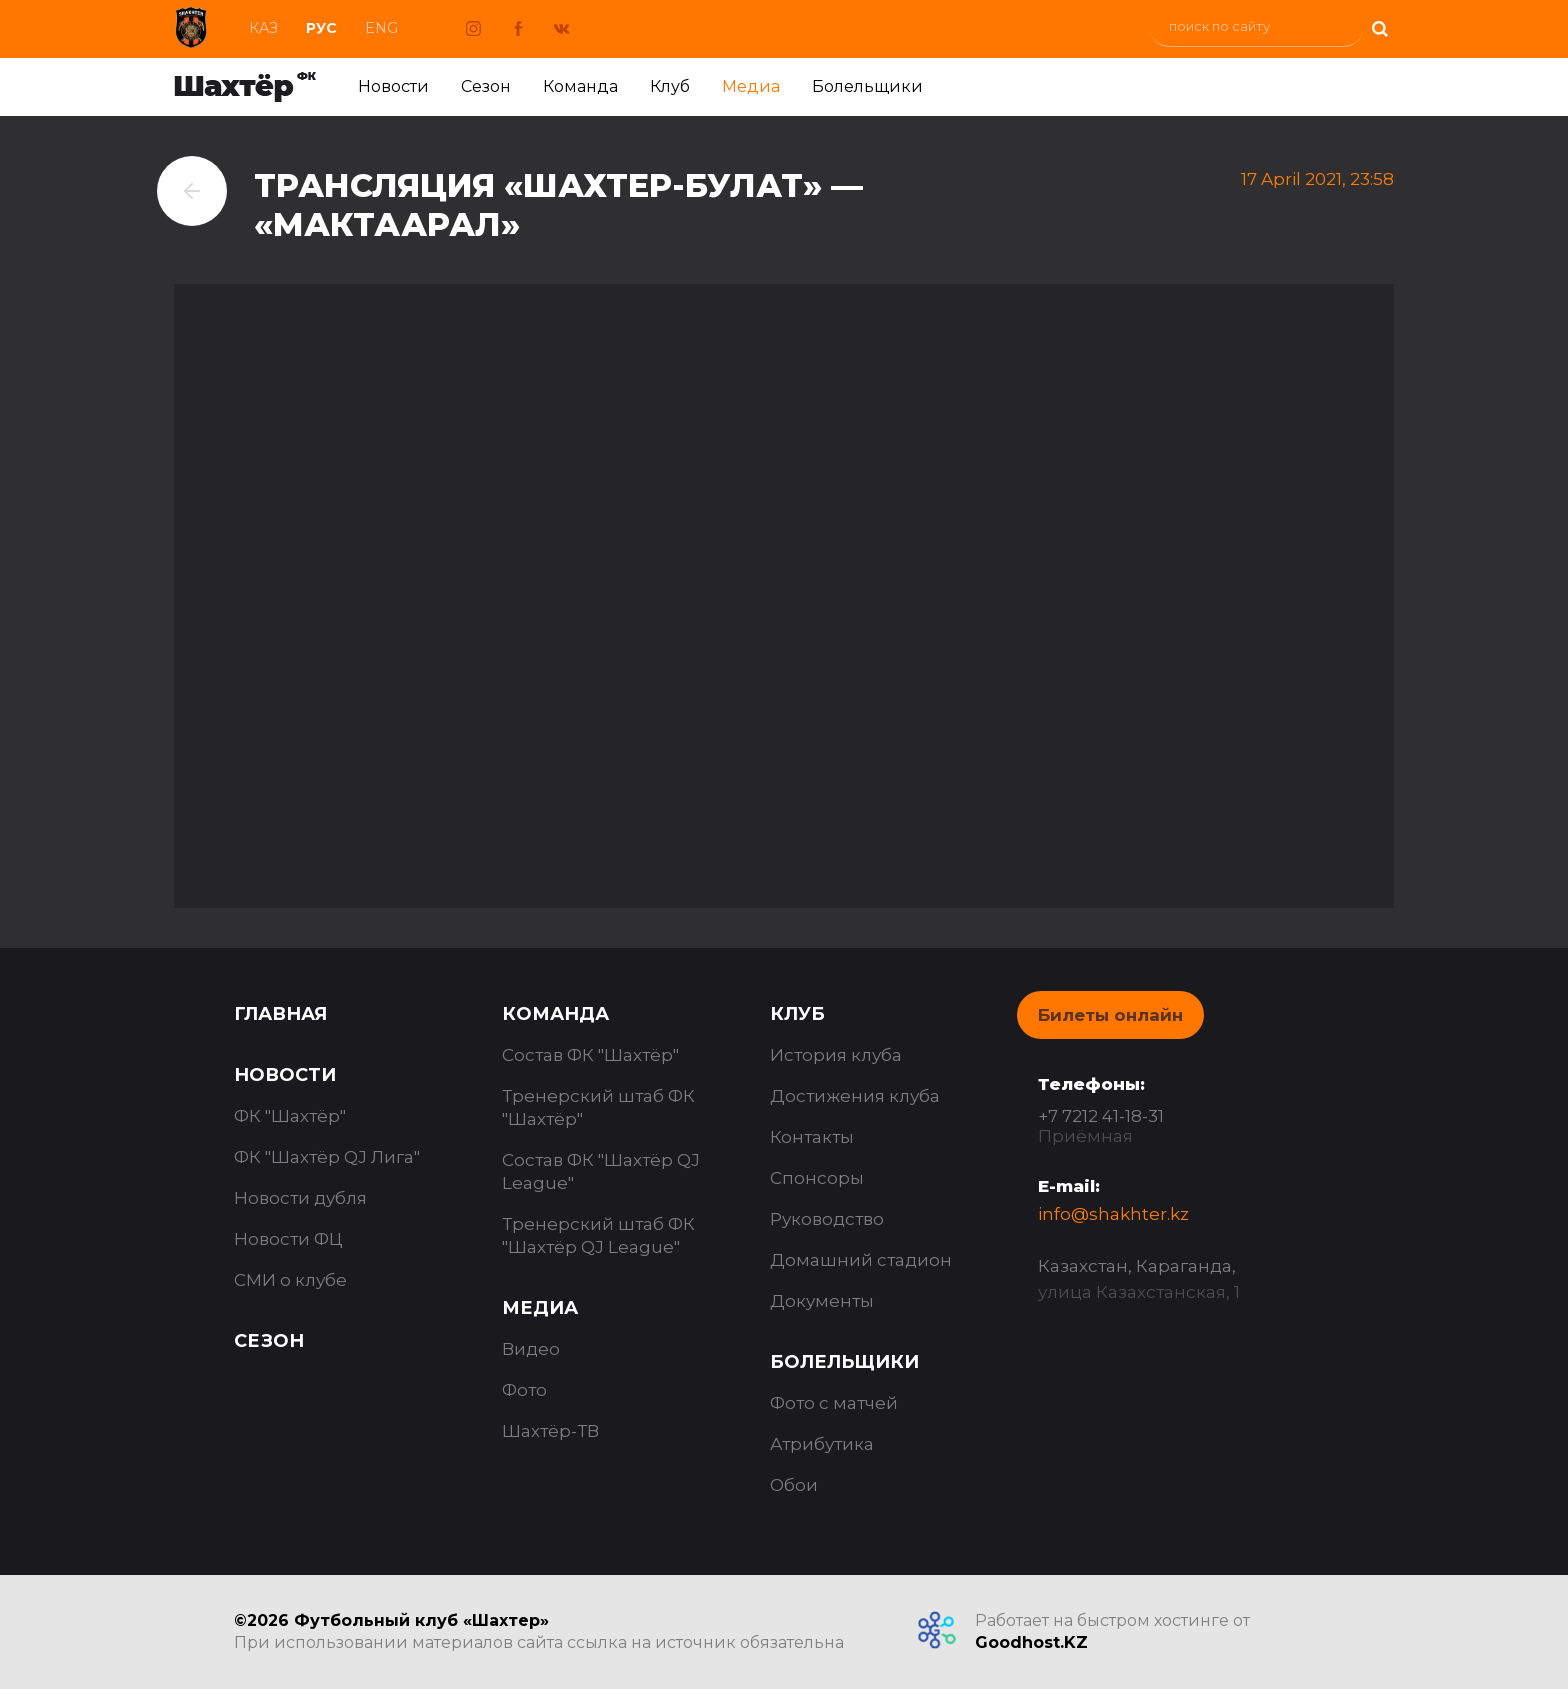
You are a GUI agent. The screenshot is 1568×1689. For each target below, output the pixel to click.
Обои (794, 1485)
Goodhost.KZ (1031, 1642)
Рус (321, 28)
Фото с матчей (834, 1403)
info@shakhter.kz (1113, 1214)
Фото (524, 1390)
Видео (531, 1349)
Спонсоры (817, 1178)
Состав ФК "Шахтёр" (590, 1055)
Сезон (486, 86)
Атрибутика (822, 1444)
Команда (580, 86)
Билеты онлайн (1110, 1015)
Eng (381, 28)
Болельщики (867, 86)
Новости (393, 86)
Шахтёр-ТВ (550, 1431)
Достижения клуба (855, 1096)
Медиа (751, 86)
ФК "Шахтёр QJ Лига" (327, 1157)
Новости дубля (300, 1198)
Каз (263, 28)
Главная (280, 1014)
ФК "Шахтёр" (290, 1116)
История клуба (836, 1055)
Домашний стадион (861, 1260)
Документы (822, 1301)
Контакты (812, 1137)
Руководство (827, 1219)
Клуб (670, 86)
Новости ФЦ (288, 1239)
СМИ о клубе (290, 1280)
